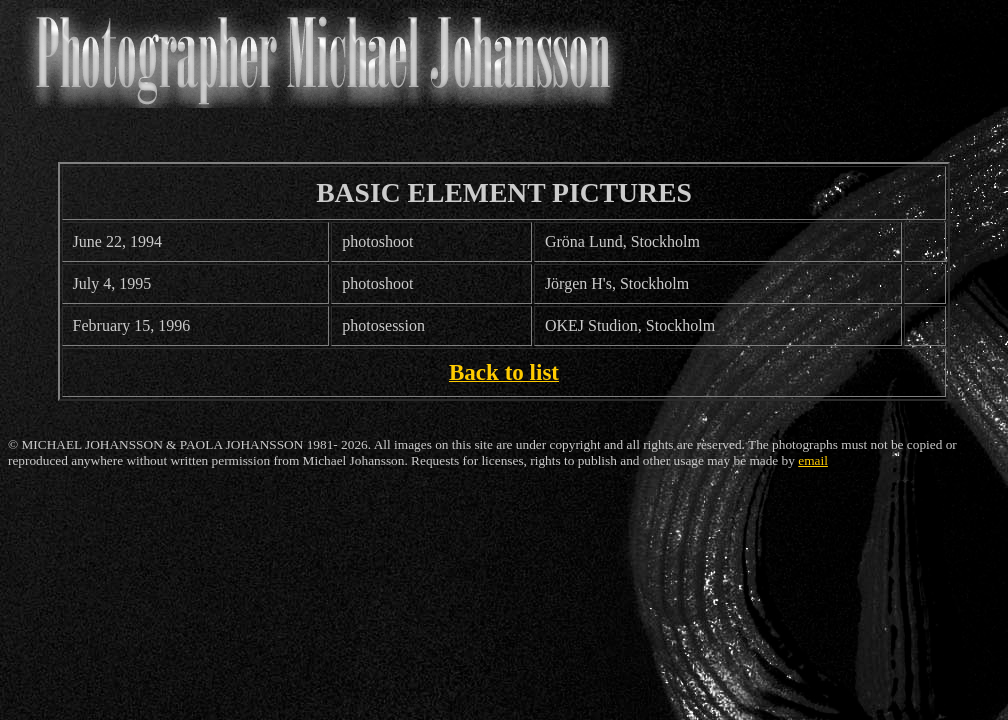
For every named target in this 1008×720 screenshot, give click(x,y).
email (813, 460)
